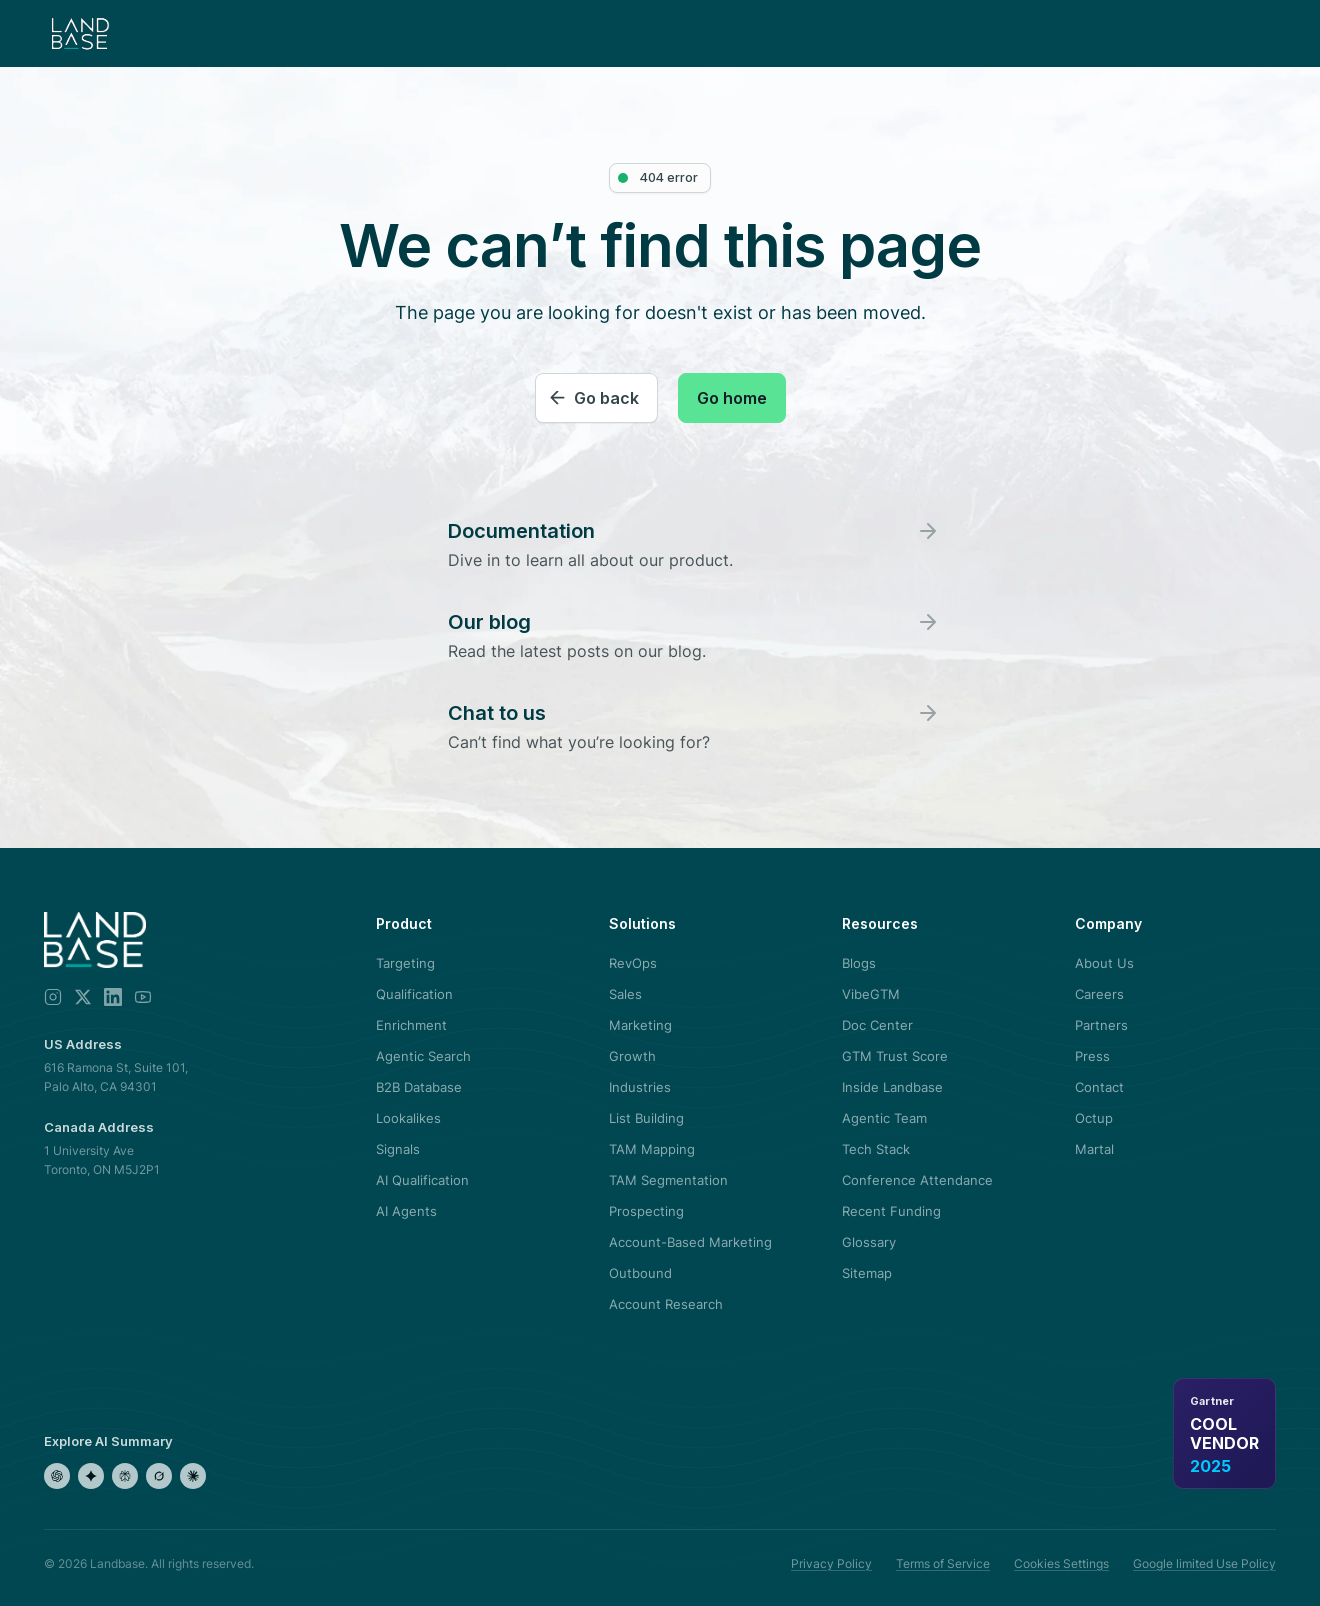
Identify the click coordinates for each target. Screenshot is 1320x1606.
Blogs (859, 963)
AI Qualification (422, 1180)
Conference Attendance (917, 1180)
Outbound (640, 1273)
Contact (1099, 1087)
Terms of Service (943, 1563)
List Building (646, 1118)
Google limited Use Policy (1204, 1563)
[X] (83, 997)
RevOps (633, 963)
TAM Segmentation (668, 1180)
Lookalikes (408, 1118)
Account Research (666, 1304)
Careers (1099, 994)
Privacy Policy (831, 1563)
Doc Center (877, 1025)
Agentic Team (884, 1118)
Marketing (640, 1025)
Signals (398, 1149)
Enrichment (411, 1025)
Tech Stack (876, 1149)
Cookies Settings (1061, 1563)
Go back (606, 398)
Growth (632, 1056)
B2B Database (419, 1087)
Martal (1094, 1149)
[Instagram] (53, 997)
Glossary (869, 1242)
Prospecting (646, 1211)
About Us (1104, 963)
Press (1092, 1056)
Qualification (414, 994)
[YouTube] (143, 997)
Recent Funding (891, 1211)
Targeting (405, 963)
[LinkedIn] (113, 997)
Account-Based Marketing (690, 1242)
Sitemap (867, 1273)
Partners (1101, 1025)
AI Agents (406, 1211)
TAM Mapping (652, 1149)
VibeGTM (871, 994)
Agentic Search (423, 1056)
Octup (1094, 1118)
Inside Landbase (892, 1087)
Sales (625, 994)
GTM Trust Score (895, 1056)
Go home (732, 398)
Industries (640, 1087)
